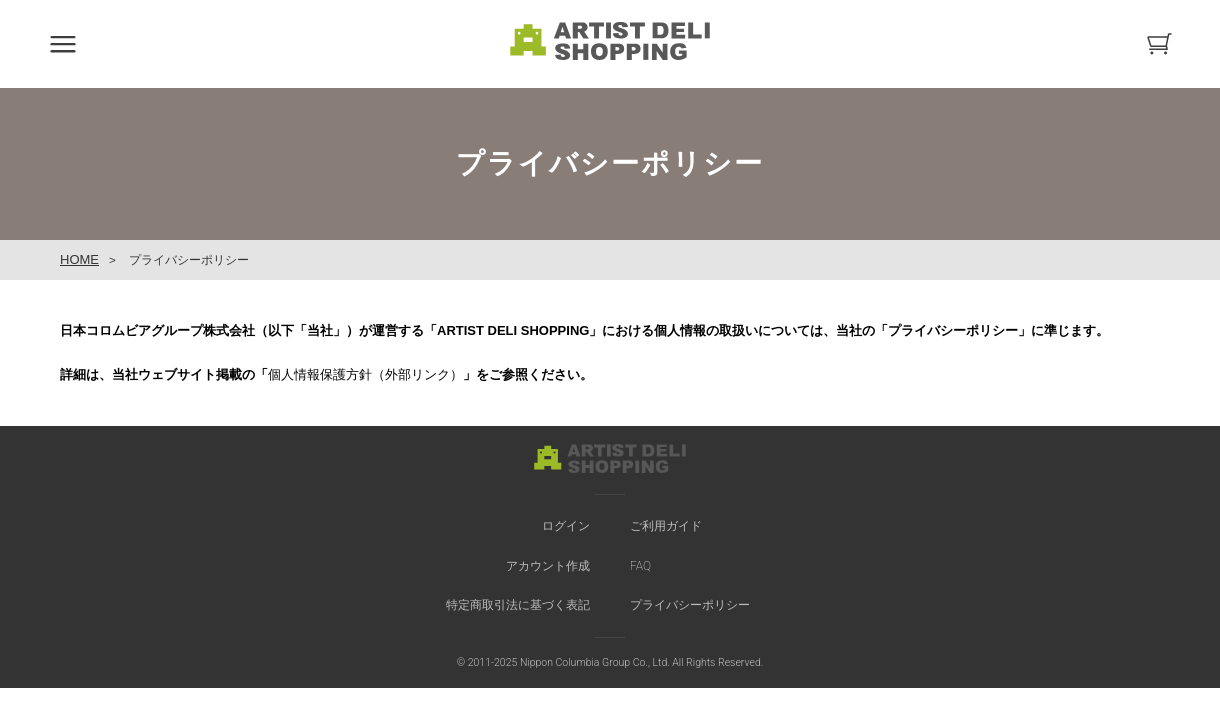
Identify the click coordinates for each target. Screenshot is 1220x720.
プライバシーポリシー (690, 605)
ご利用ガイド (666, 526)
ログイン (566, 526)
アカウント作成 (548, 566)
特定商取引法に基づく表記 (518, 605)
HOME (79, 259)
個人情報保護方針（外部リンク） (365, 374)
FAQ (640, 566)
